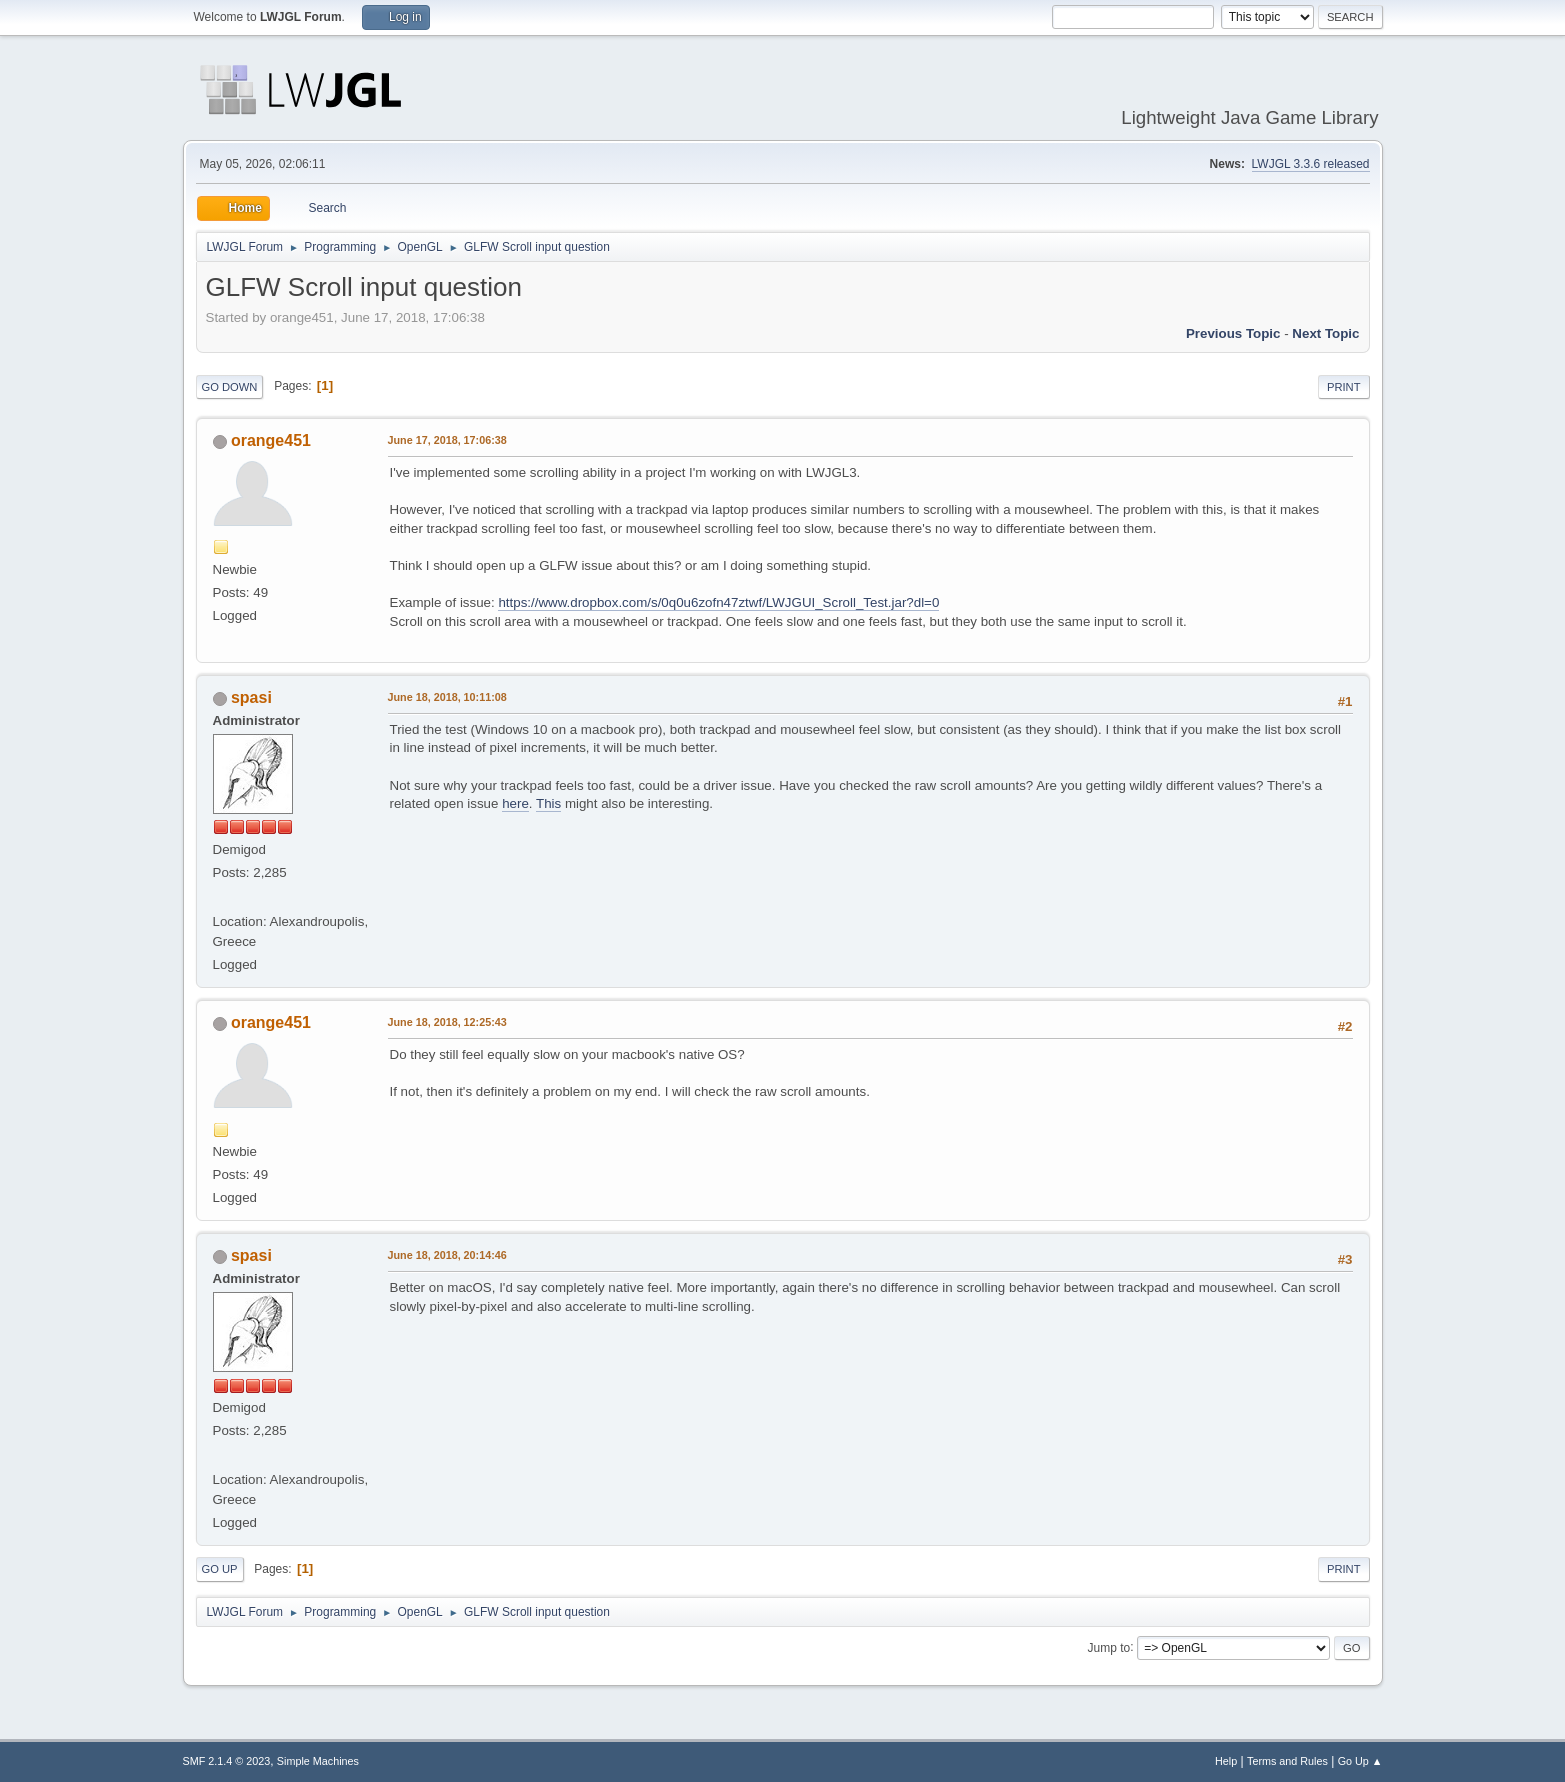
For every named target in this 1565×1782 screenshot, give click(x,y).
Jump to (1109, 1647)
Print (1344, 387)
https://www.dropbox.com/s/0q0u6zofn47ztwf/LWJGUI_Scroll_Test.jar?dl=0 (718, 602)
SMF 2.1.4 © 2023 (227, 1761)
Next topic (1325, 333)
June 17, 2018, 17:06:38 (447, 440)
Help (1226, 1761)
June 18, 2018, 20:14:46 (447, 1255)
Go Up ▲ (1360, 1761)
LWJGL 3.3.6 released (1311, 164)
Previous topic (1233, 333)
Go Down (230, 387)
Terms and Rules (1287, 1761)
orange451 (271, 440)
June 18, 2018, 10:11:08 (447, 697)
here (515, 803)
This (548, 803)
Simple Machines (318, 1761)
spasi (251, 697)
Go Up (220, 1569)
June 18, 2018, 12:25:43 (447, 1022)
